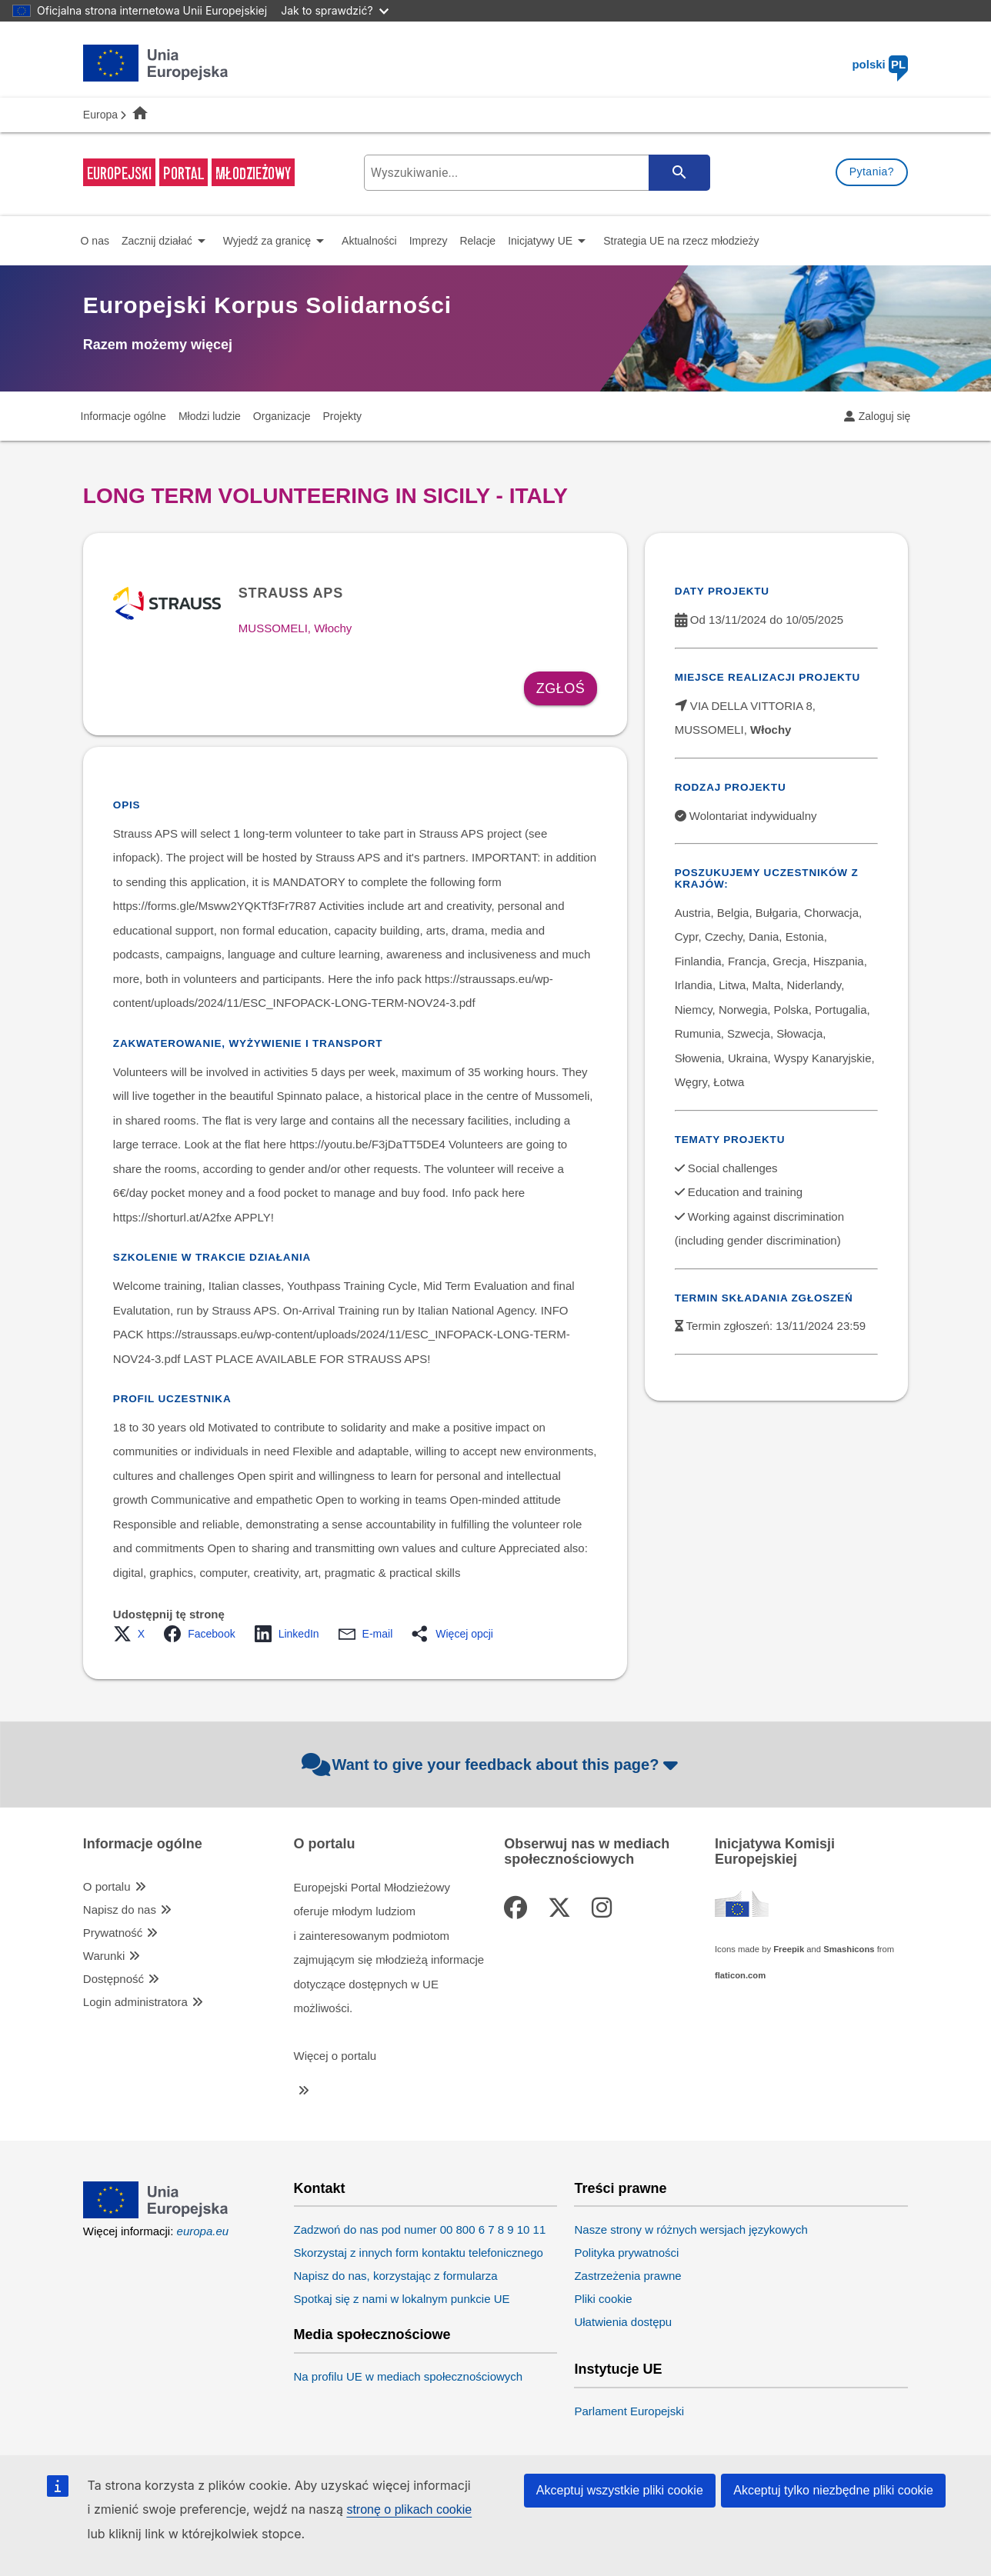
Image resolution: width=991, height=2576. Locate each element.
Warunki (104, 1955)
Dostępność (113, 1978)
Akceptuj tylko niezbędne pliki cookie (833, 2490)
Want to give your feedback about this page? (492, 1764)
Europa (100, 114)
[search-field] (535, 173)
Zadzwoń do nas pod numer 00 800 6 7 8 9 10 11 (420, 2229)
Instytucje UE (618, 2369)
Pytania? (871, 171)
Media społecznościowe (372, 2335)
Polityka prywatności (626, 2252)
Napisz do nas (119, 1909)
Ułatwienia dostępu (623, 2321)
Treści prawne (620, 2188)
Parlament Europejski (629, 2411)
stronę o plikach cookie (409, 2509)
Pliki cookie (603, 2298)
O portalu (107, 1886)
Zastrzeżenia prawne (627, 2275)
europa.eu (203, 2231)
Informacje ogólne (142, 1844)
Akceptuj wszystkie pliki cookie (619, 2490)
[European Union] (156, 2214)
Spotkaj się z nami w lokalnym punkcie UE (402, 2298)
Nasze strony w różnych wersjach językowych (690, 2229)
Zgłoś (561, 688)
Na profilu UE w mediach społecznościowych (408, 2376)
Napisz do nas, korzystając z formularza (396, 2275)
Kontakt (319, 2188)
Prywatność (113, 1932)
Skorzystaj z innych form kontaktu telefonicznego (418, 2252)
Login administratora (135, 2001)
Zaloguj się (885, 416)
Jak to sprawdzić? (334, 10)
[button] (133, 1634)
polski (880, 64)
